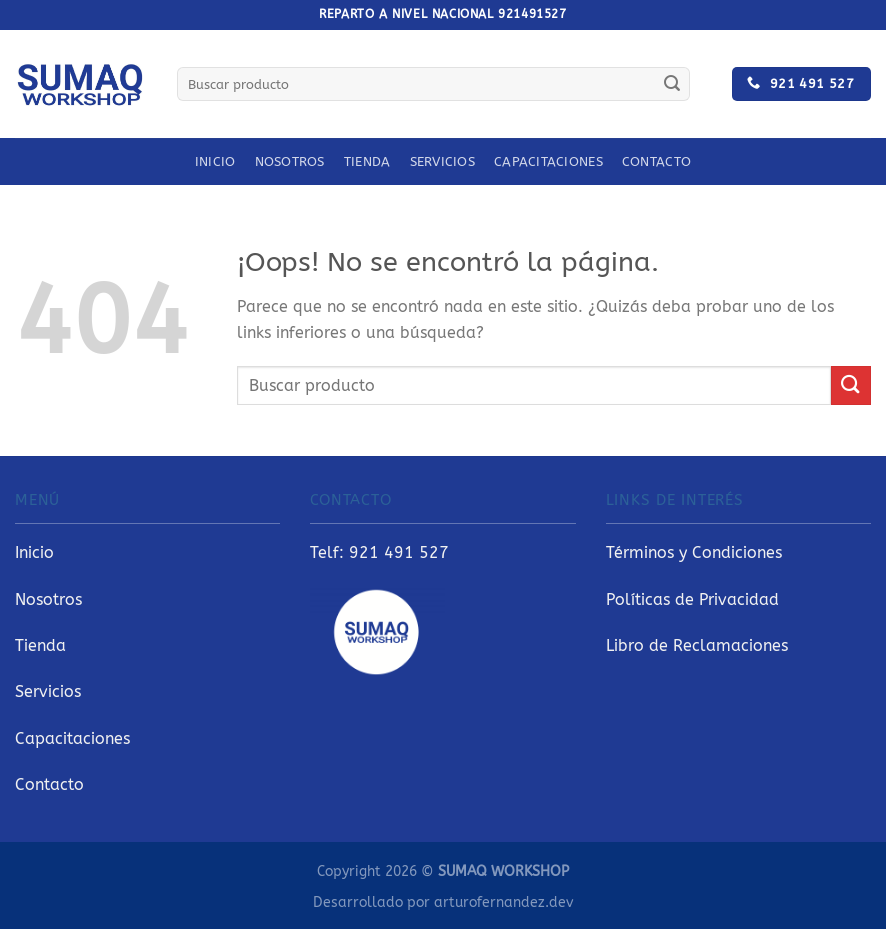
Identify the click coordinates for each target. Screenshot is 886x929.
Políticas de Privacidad (692, 599)
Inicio (215, 161)
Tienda (367, 161)
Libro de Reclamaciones (697, 645)
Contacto (656, 161)
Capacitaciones (548, 161)
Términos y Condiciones (694, 552)
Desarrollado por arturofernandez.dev (443, 902)
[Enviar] (672, 84)
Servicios (442, 161)
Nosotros (290, 161)
